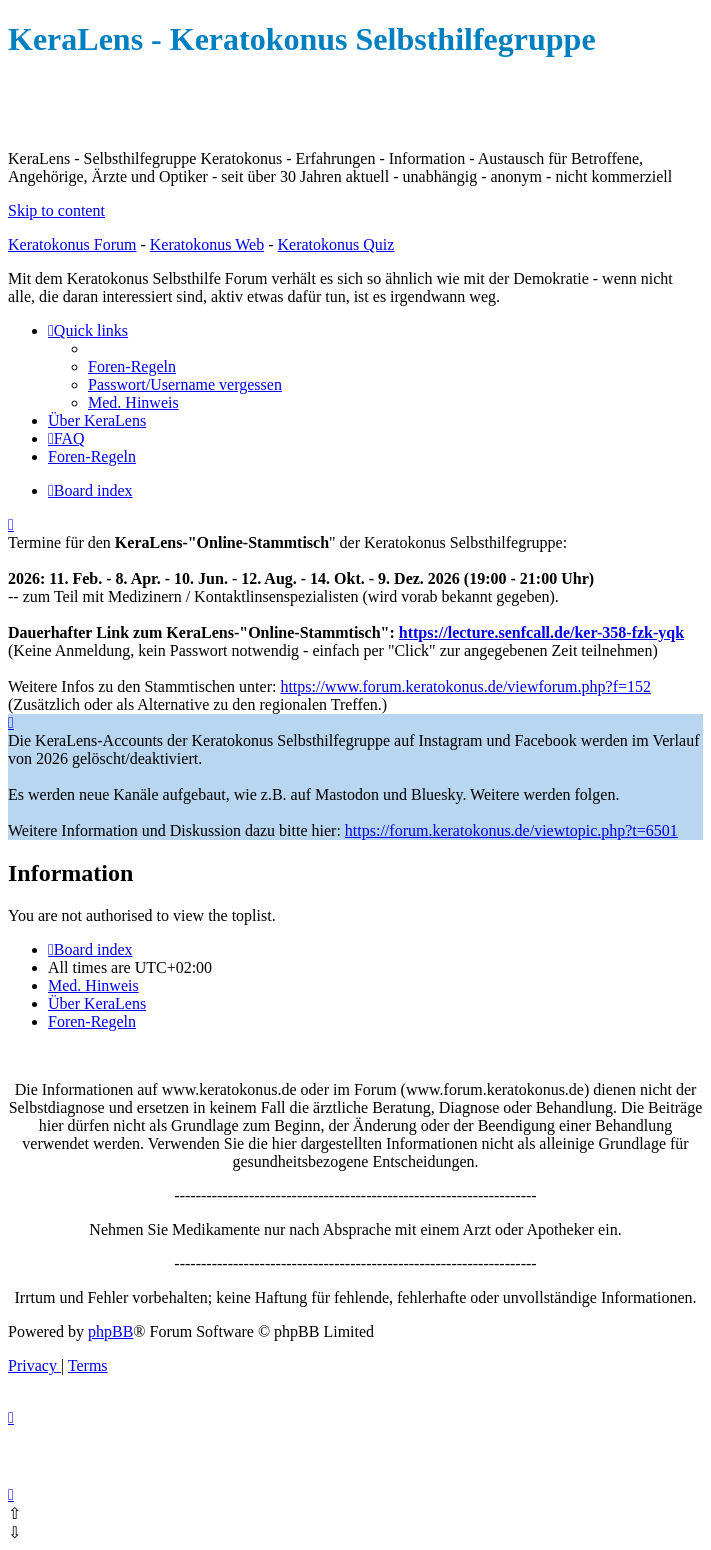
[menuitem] (132, 366)
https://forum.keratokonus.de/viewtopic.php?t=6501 (511, 830)
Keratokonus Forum (72, 244)
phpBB (110, 1331)
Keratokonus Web (207, 244)
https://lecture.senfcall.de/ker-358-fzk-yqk (541, 632)
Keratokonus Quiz (335, 244)
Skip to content (56, 210)
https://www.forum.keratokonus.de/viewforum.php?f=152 (465, 686)
